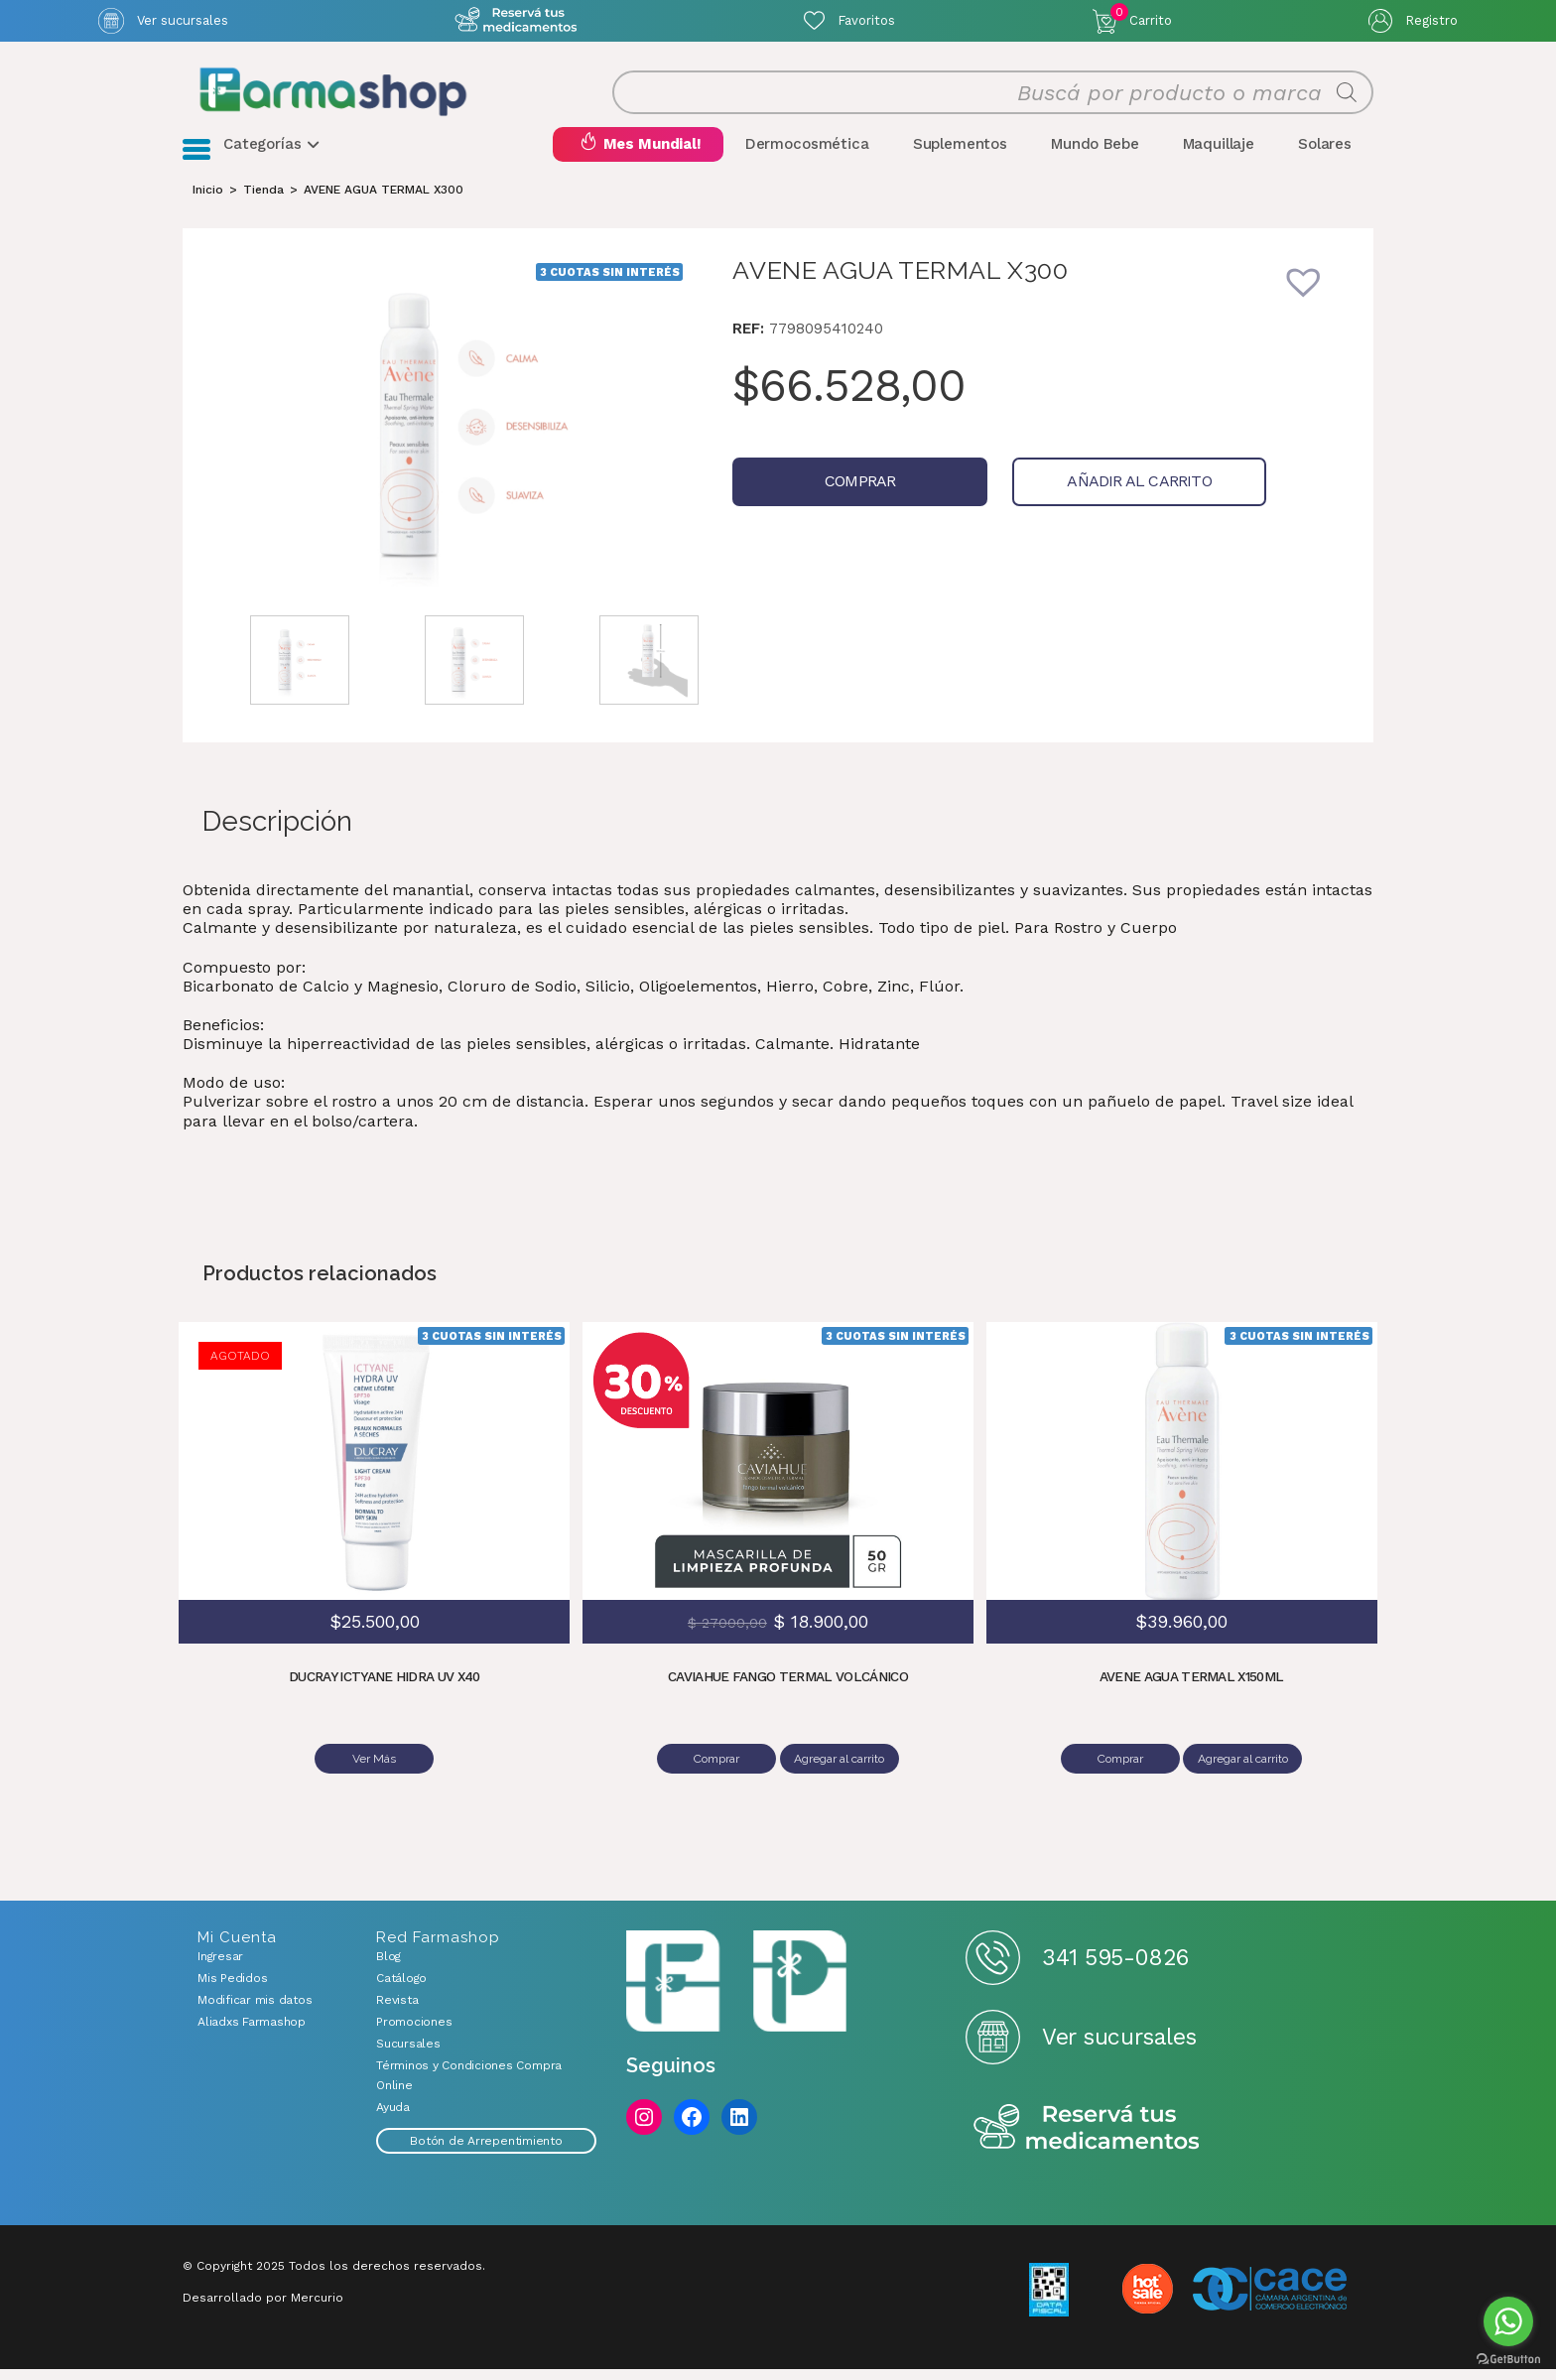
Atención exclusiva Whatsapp (516, 20)
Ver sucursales (182, 20)
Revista (397, 2011)
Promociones (414, 2033)
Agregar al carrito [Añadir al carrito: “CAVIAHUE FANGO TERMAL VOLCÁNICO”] (842, 1776)
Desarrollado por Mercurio (263, 2308)
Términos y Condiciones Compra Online (469, 2086)
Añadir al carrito (1078, 498)
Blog (388, 1967)
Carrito (1141, 16)
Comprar (839, 498)
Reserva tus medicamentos (1086, 2139)
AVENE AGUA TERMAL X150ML (1191, 1694)
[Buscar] (1346, 101)
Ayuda (393, 2118)
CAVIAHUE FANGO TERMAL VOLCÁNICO (788, 1694)
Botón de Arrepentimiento (486, 2152)
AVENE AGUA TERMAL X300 (383, 206)
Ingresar (220, 1967)
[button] (1317, 311)
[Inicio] (208, 206)
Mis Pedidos (232, 1989)
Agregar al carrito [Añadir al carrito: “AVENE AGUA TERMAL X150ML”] (1246, 1776)
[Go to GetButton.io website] (1508, 2359)
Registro (1431, 20)
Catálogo (401, 1989)
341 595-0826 (1115, 1967)
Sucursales (408, 2054)
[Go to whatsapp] (1508, 2321)
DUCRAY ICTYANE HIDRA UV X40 (384, 1694)
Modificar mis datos (254, 2011)
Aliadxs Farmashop (251, 2033)
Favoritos (866, 20)
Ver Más (374, 1776)
